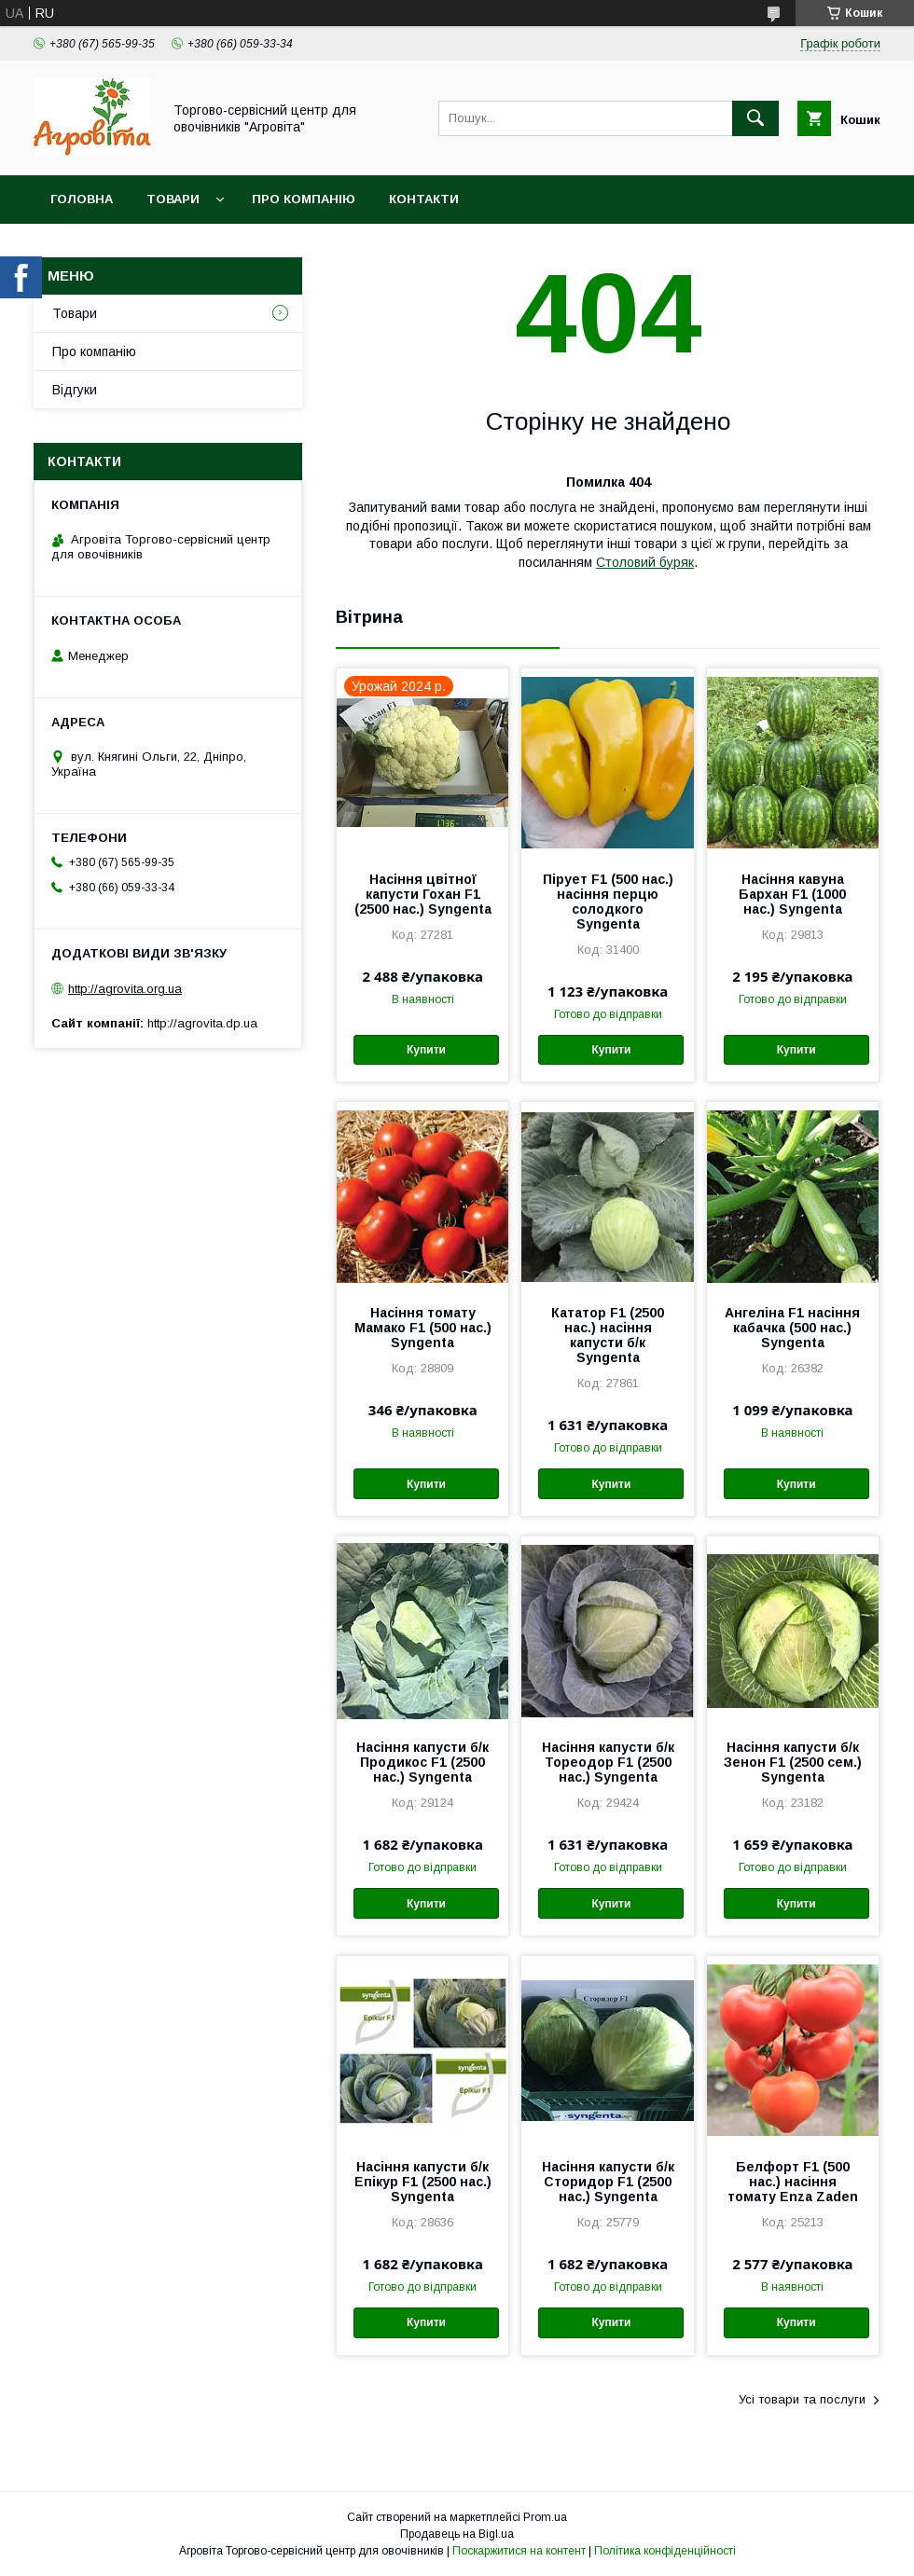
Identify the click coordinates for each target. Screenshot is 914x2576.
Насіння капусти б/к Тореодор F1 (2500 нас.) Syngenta (608, 1762)
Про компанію (303, 199)
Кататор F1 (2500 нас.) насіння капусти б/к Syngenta (607, 1335)
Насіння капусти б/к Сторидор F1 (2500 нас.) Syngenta (608, 2181)
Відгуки (74, 389)
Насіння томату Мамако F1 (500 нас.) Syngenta (423, 1327)
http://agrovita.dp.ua (202, 1023)
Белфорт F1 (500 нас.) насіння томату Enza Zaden (792, 2181)
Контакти (424, 199)
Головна (81, 199)
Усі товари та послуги (802, 2399)
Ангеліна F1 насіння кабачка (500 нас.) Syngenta (792, 1327)
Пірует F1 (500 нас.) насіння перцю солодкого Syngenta (608, 901)
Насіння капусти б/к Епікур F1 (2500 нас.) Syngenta (423, 2181)
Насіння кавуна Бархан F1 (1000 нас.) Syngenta (792, 894)
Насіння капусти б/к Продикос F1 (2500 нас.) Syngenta (422, 1762)
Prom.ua (545, 2517)
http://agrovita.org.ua (125, 989)
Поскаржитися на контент (519, 2550)
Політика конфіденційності (665, 2550)
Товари (173, 199)
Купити (426, 1049)
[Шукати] (755, 118)
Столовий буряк (645, 562)
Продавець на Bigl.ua (457, 2534)
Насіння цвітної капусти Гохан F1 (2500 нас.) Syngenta (423, 894)
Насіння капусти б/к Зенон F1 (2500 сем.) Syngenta (793, 1762)
